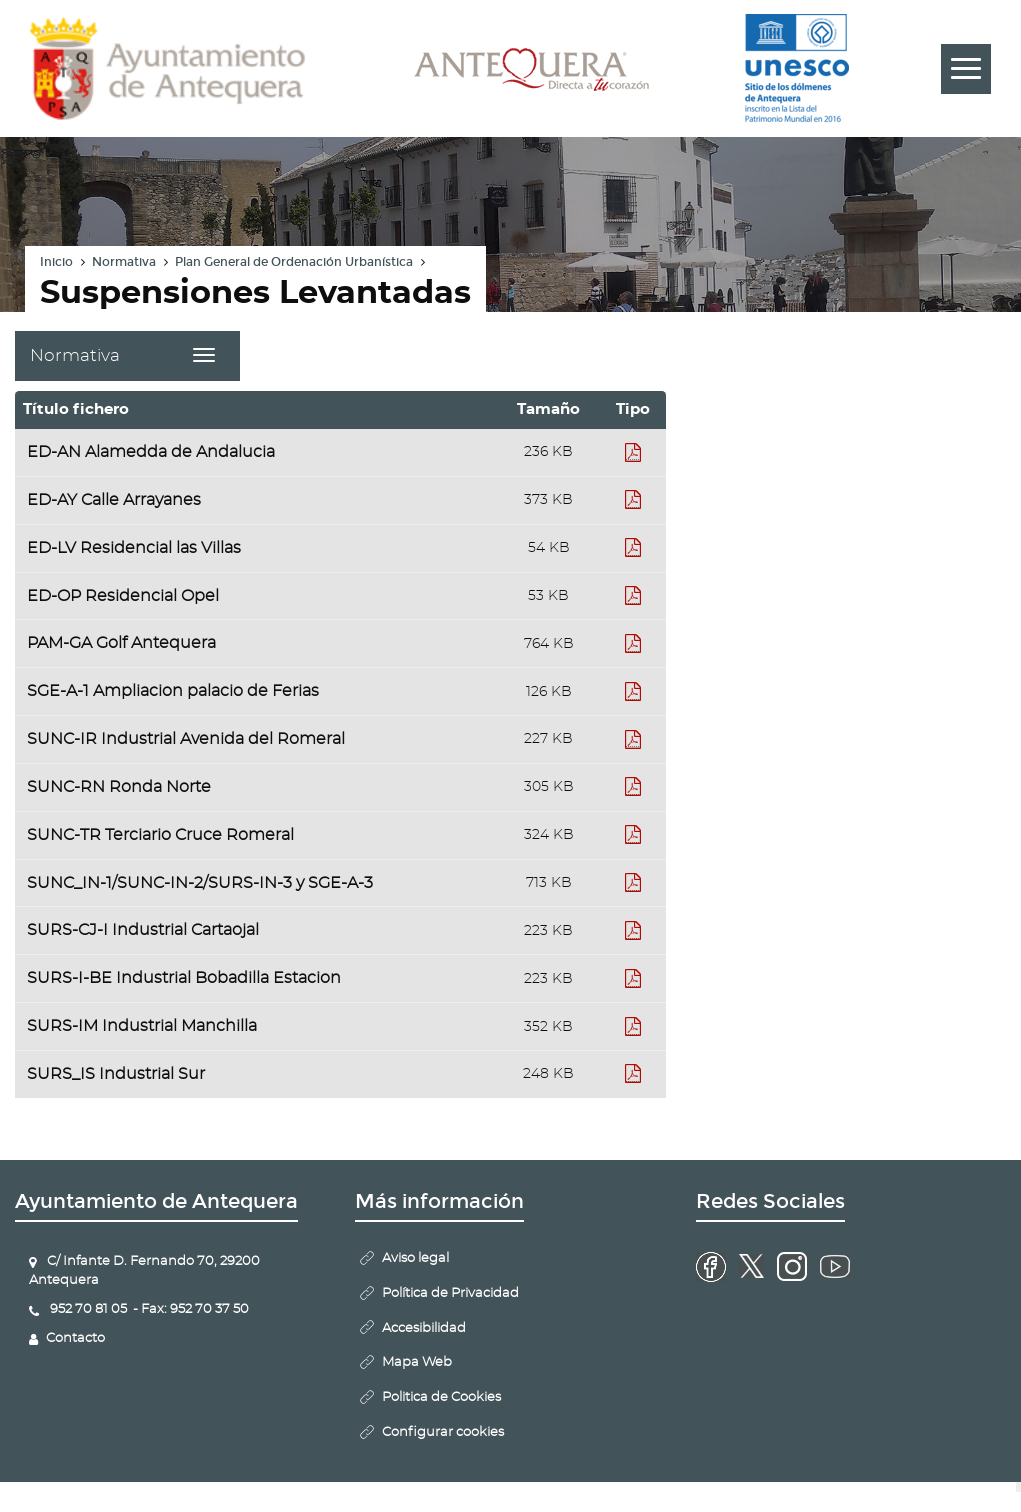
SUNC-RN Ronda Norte (119, 787)
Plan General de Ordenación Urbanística (294, 262)
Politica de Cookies (441, 1397)
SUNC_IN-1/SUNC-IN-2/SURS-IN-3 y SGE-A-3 (200, 883)
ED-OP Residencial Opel (123, 596)
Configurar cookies (443, 1432)
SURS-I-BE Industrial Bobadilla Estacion (184, 978)
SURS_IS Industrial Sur (116, 1074)
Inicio (56, 262)
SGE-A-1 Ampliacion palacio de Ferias (173, 691)
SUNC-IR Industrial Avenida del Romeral (186, 739)
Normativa (124, 262)
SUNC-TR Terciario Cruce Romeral (160, 835)
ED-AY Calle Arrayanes (114, 500)
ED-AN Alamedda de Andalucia (151, 452)
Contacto (75, 1338)
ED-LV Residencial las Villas (134, 548)
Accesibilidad (424, 1328)
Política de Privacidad (450, 1293)
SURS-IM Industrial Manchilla (142, 1026)
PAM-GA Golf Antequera (121, 643)
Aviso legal (415, 1258)
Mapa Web (417, 1362)
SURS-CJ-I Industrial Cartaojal (143, 930)
